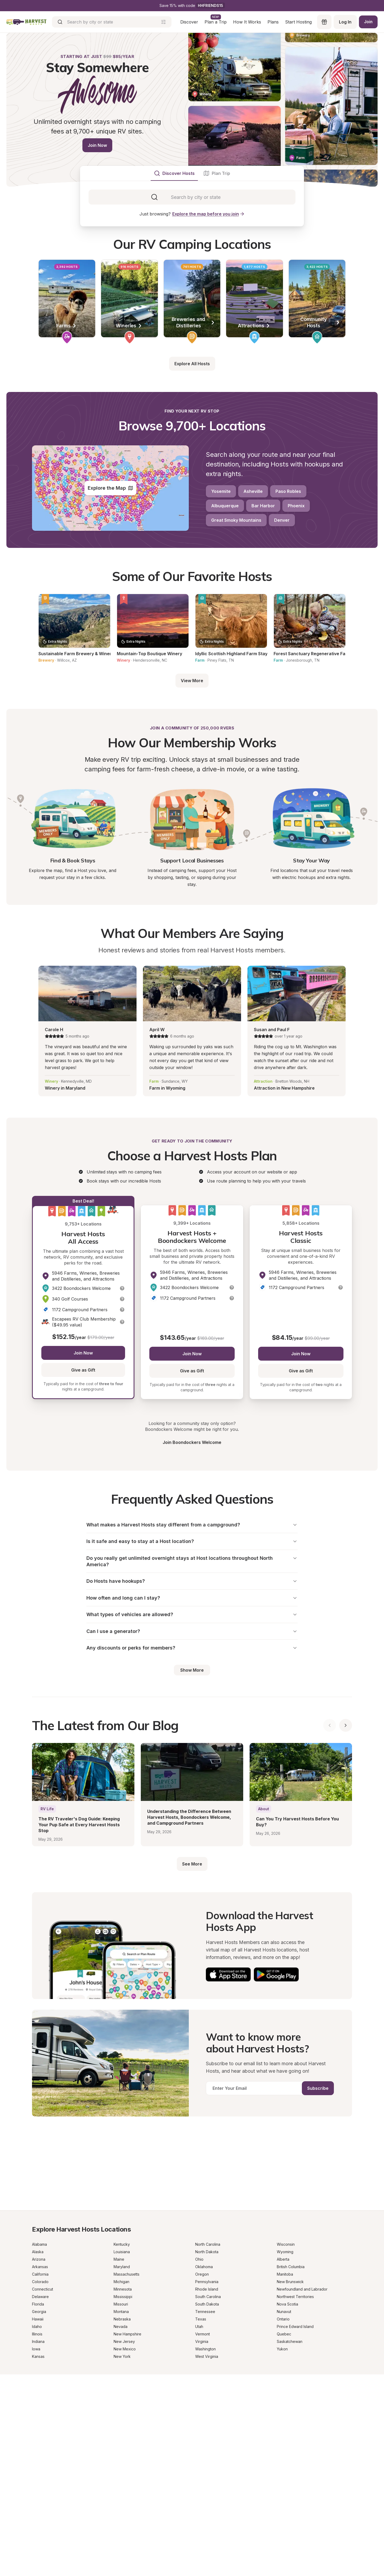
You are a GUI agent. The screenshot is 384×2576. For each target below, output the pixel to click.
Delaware (40, 2302)
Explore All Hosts (192, 363)
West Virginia (206, 2361)
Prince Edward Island (295, 2332)
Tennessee (205, 2317)
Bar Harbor (263, 505)
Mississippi (123, 2302)
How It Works (246, 22)
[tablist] (192, 173)
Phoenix (296, 505)
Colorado (40, 2287)
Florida (38, 2309)
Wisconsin (286, 2249)
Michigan (121, 2287)
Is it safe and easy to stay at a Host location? (192, 1542)
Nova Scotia (287, 2309)
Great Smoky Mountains (236, 520)
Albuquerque (225, 505)
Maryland (122, 2272)
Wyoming (285, 2257)
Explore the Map (110, 488)
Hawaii (37, 2324)
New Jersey (124, 2347)
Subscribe (318, 2093)
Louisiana (122, 2257)
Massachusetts (126, 2279)
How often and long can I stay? (192, 1601)
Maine (119, 2264)
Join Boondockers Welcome (192, 1442)
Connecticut (42, 2294)
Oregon (202, 2279)
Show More (192, 1675)
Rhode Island (206, 2294)
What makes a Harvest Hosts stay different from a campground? (192, 1525)
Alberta (283, 2264)
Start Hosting (297, 22)
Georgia (39, 2317)
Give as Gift (83, 1370)
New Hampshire (127, 2339)
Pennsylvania (206, 2287)
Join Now (97, 145)
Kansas (38, 2361)
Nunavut (284, 2317)
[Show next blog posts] (345, 1730)
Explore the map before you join (208, 214)
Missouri (121, 2309)
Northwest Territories (295, 2302)
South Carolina (208, 2302)
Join (367, 22)
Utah (199, 2332)
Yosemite (221, 491)
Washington (205, 2354)
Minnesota (123, 2294)
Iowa (36, 2354)
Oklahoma (204, 2272)
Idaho (37, 2332)
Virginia (201, 2347)
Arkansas (40, 2272)
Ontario (283, 2324)
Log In (344, 22)
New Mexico (125, 2354)
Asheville (253, 491)
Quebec (284, 2339)
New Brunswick (290, 2287)
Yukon (282, 2354)
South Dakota (207, 2309)
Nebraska (122, 2324)
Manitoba (285, 2279)
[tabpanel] (192, 197)
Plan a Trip (215, 22)
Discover (188, 22)
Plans (272, 22)
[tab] (174, 173)
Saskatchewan (289, 2347)
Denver (282, 520)
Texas (200, 2324)
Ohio (199, 2264)
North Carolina (207, 2249)
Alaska (37, 2257)
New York (122, 2361)
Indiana (38, 2347)
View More (192, 680)
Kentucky (122, 2249)
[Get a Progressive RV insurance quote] (192, 2170)
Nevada (120, 2332)
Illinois (37, 2339)
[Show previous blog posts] (329, 1730)
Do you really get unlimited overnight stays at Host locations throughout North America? (192, 1563)
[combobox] (196, 197)
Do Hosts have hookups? (192, 1583)
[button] (122, 1288)
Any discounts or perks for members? (192, 1653)
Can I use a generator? (192, 1635)
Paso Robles (288, 491)
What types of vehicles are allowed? (192, 1618)
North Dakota (206, 2257)
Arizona (38, 2264)
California (40, 2279)
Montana (121, 2317)
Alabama (39, 2249)
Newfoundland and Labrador (302, 2294)
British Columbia (291, 2272)
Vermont (202, 2339)
